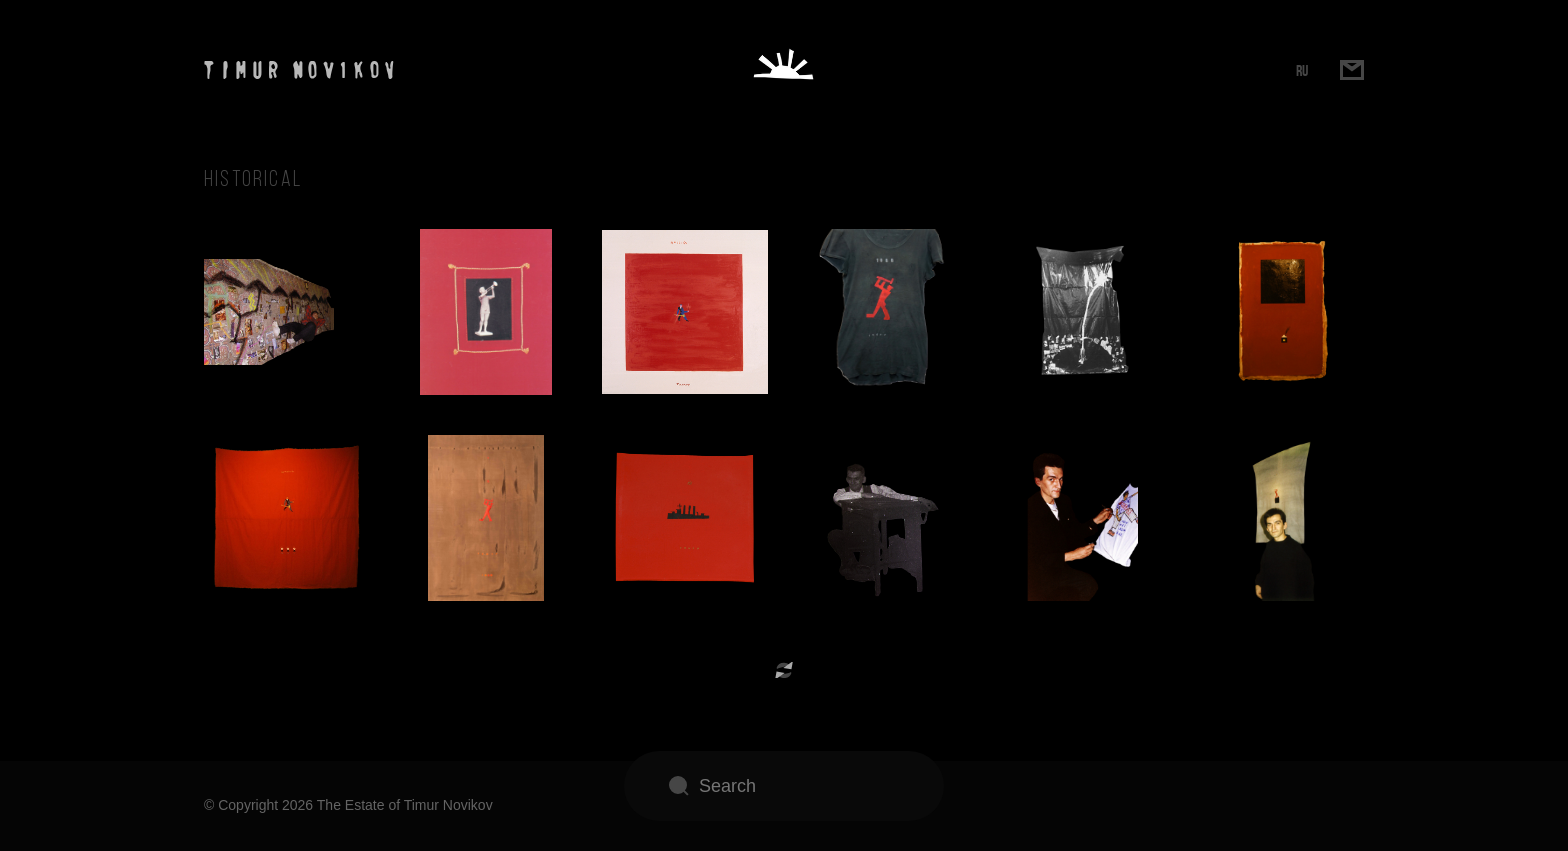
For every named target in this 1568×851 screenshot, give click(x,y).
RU (1302, 70)
